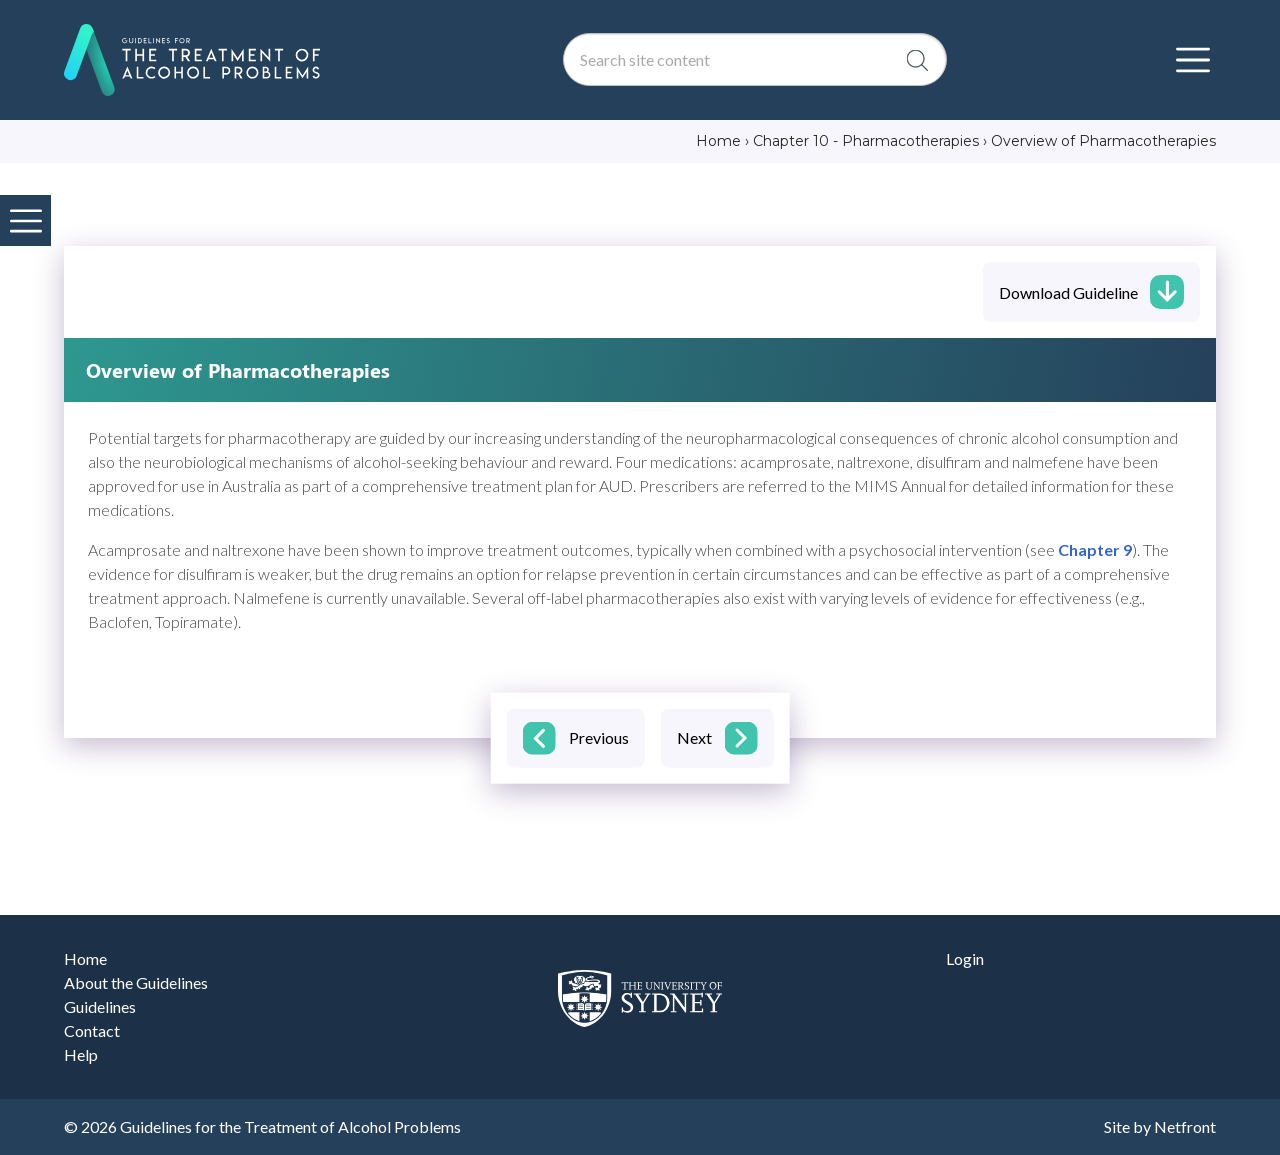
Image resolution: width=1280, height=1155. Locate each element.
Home (85, 958)
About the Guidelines (136, 982)
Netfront (1185, 1126)
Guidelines (100, 1006)
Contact (92, 1030)
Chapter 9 (1095, 549)
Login (965, 958)
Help (81, 1054)
